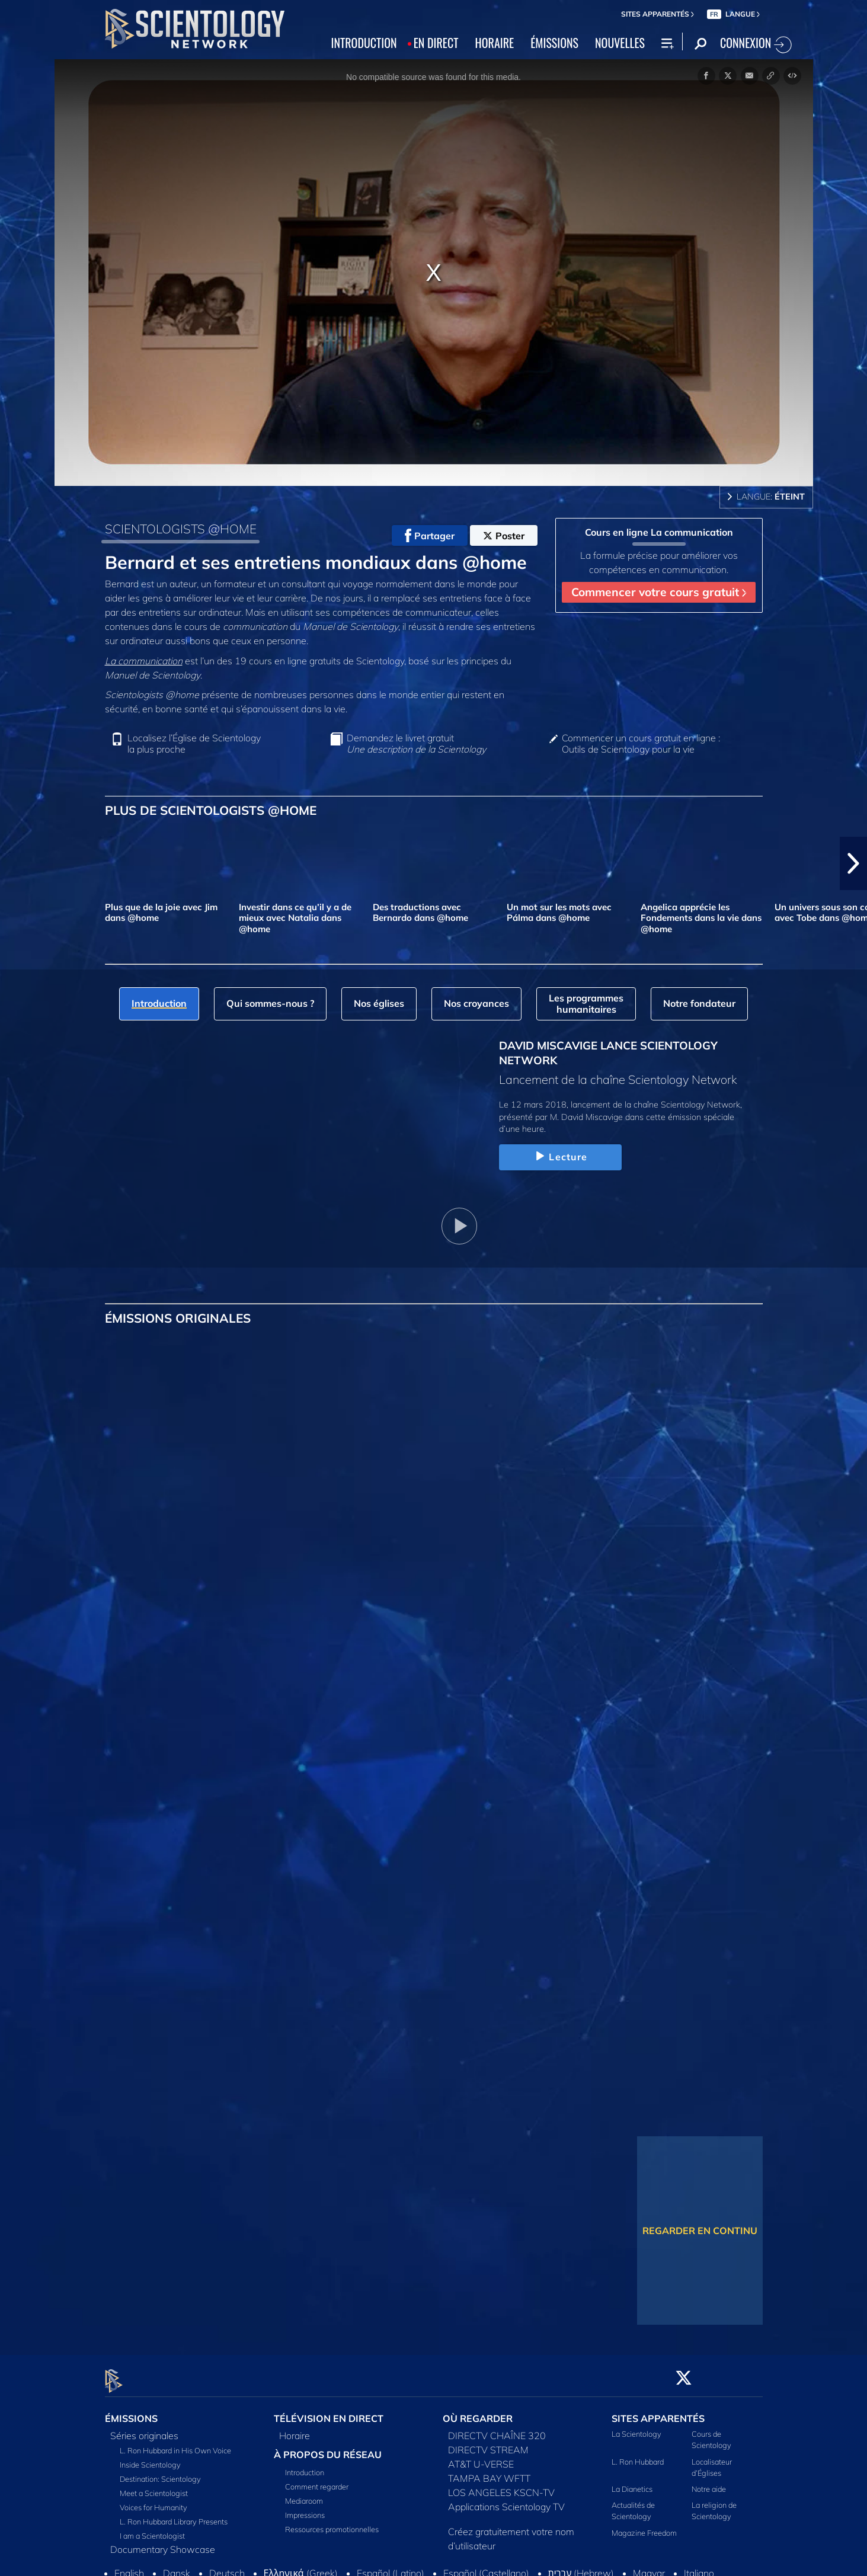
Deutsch (227, 2566)
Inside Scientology (150, 2458)
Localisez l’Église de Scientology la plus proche (194, 743)
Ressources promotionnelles (332, 2522)
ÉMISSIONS (554, 43)
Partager (430, 536)
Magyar (649, 2566)
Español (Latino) (390, 2566)
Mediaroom (304, 2494)
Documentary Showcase (162, 2543)
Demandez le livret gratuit (416, 743)
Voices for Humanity (153, 2500)
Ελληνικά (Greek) (301, 2566)
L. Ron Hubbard (638, 2454)
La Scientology (636, 2427)
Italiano (699, 2566)
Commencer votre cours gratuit (658, 592)
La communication (144, 661)
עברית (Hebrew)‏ (581, 2566)
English (129, 2566)
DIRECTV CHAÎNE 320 (497, 2429)
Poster (503, 536)
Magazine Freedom (644, 2525)
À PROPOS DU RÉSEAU (328, 2448)
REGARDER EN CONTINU (699, 2230)
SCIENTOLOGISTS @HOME (181, 528)
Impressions (305, 2508)
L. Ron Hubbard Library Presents (174, 2515)
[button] (853, 863)
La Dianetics (632, 2482)
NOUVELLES (620, 43)
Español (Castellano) (486, 2566)
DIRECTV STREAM (488, 2443)
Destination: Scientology (160, 2472)
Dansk (176, 2566)
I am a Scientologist (152, 2529)
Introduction (304, 2466)
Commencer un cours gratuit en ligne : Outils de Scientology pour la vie (641, 743)
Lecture (560, 1156)
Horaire (294, 2429)
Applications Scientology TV (506, 2500)
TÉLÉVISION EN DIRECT (328, 2412)
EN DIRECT (436, 43)
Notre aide (709, 2482)
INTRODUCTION (364, 43)
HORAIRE (494, 43)
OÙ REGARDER (478, 2412)
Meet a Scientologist (154, 2486)
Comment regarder (316, 2480)
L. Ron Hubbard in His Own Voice (175, 2444)
